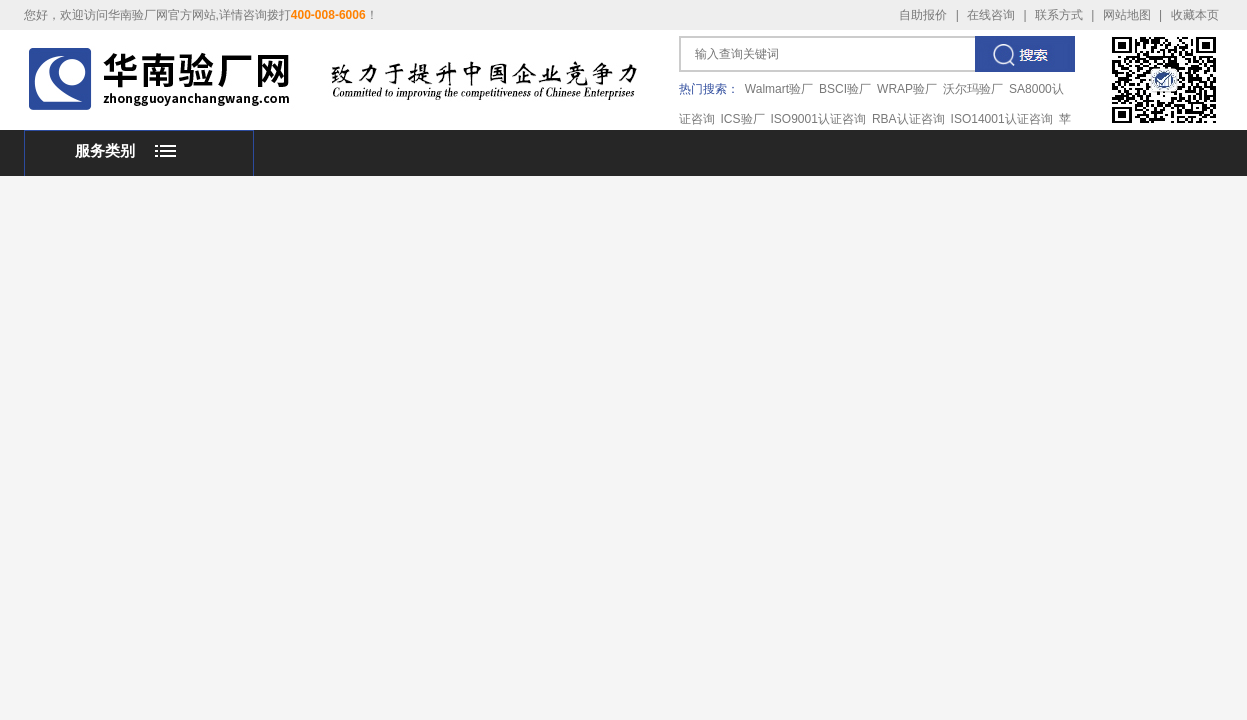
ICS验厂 (743, 119)
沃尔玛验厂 (973, 89)
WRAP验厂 (907, 89)
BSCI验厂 (845, 89)
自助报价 (923, 15)
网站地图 (1127, 15)
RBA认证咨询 (908, 119)
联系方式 (1059, 15)
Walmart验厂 (779, 89)
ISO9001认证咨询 (818, 119)
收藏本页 (1195, 15)
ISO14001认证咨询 (1002, 119)
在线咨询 (991, 15)
